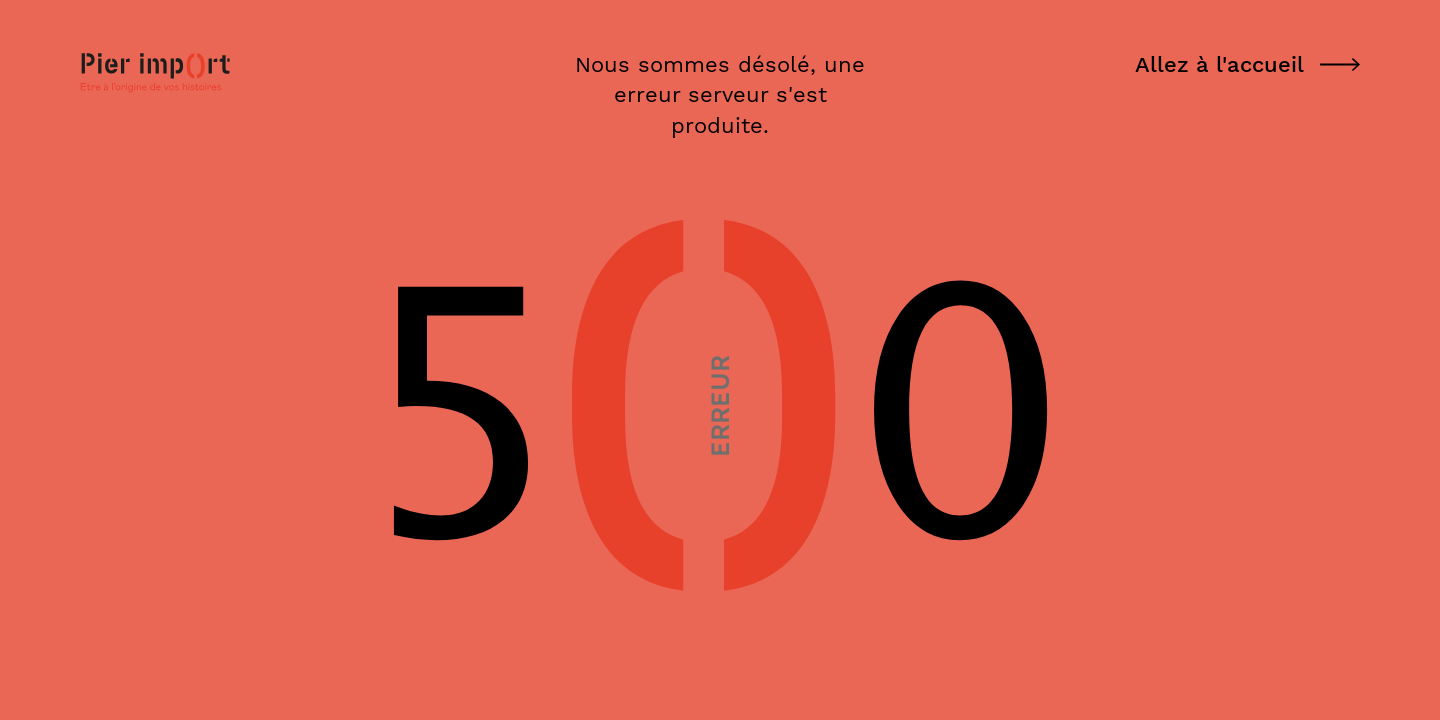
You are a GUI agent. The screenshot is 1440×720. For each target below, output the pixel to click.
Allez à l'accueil (1247, 64)
